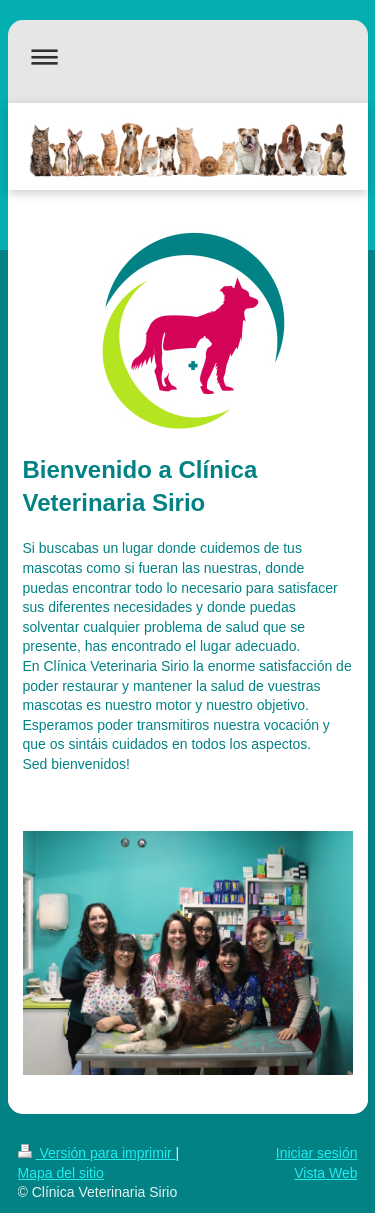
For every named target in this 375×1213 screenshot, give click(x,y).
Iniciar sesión (317, 1153)
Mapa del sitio (61, 1173)
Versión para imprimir (97, 1153)
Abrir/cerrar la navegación (188, 56)
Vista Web (325, 1173)
